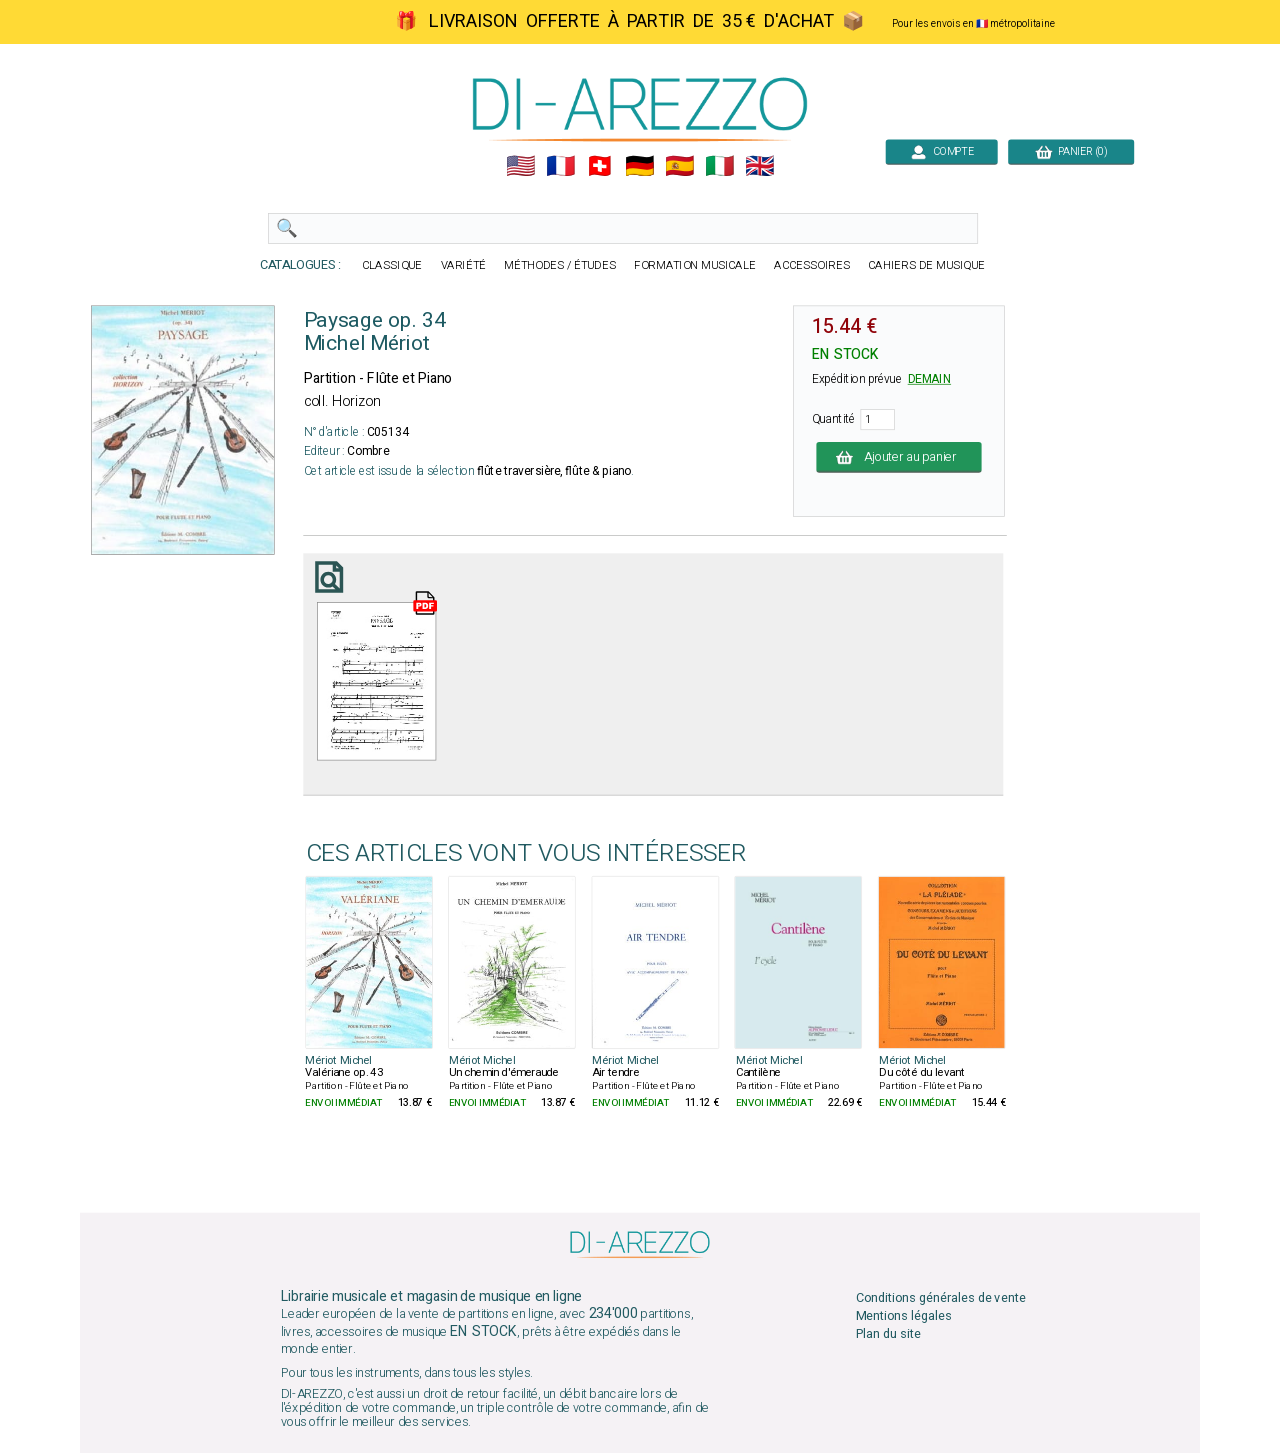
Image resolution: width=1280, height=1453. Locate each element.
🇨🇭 (599, 166)
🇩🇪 (639, 166)
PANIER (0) (1071, 151)
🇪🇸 (679, 166)
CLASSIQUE (392, 265)
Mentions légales (904, 1315)
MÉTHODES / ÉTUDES (560, 265)
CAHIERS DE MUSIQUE (926, 265)
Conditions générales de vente (941, 1297)
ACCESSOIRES (812, 265)
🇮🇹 (719, 166)
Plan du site (888, 1333)
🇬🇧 (759, 166)
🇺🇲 (520, 166)
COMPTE (941, 151)
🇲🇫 (560, 166)
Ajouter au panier (899, 456)
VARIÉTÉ (464, 265)
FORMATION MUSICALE (695, 265)
